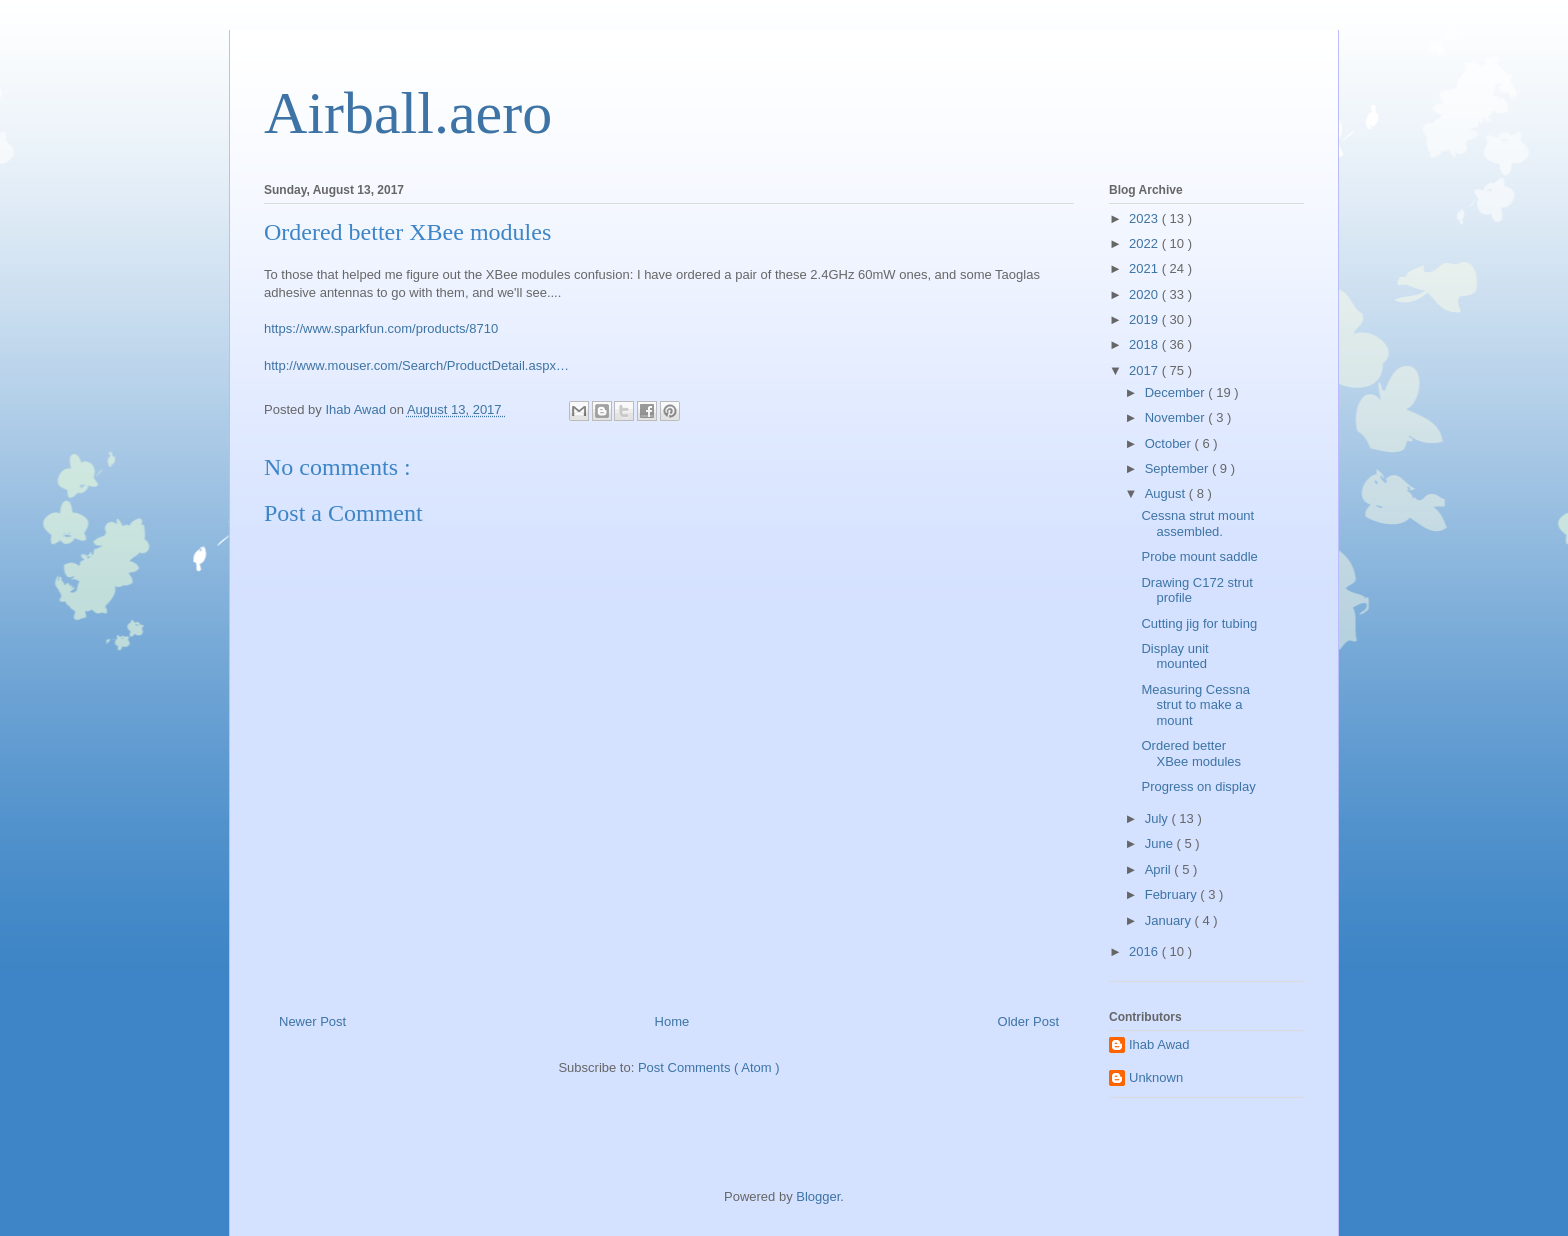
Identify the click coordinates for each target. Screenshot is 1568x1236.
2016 (1145, 951)
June (1161, 843)
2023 (1145, 218)
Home (672, 1021)
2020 (1145, 294)
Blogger (818, 1196)
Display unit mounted (1174, 656)
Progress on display (1198, 786)
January (1170, 920)
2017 (1145, 370)
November (1177, 417)
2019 (1145, 319)
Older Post (1028, 1021)
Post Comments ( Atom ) (709, 1067)
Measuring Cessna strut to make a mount (1195, 705)
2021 (1145, 268)
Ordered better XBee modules (1191, 753)
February (1173, 894)
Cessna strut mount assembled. (1197, 523)
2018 (1145, 344)
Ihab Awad (1159, 1044)
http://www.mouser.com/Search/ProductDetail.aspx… (416, 365)
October (1170, 443)
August (1167, 493)
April (1160, 869)
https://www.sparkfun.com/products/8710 (381, 328)
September (1178, 468)
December (1177, 392)
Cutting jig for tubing (1199, 623)
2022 (1145, 243)
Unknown (1156, 1077)
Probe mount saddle (1199, 556)
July (1158, 818)
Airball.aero (408, 113)
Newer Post (312, 1021)
